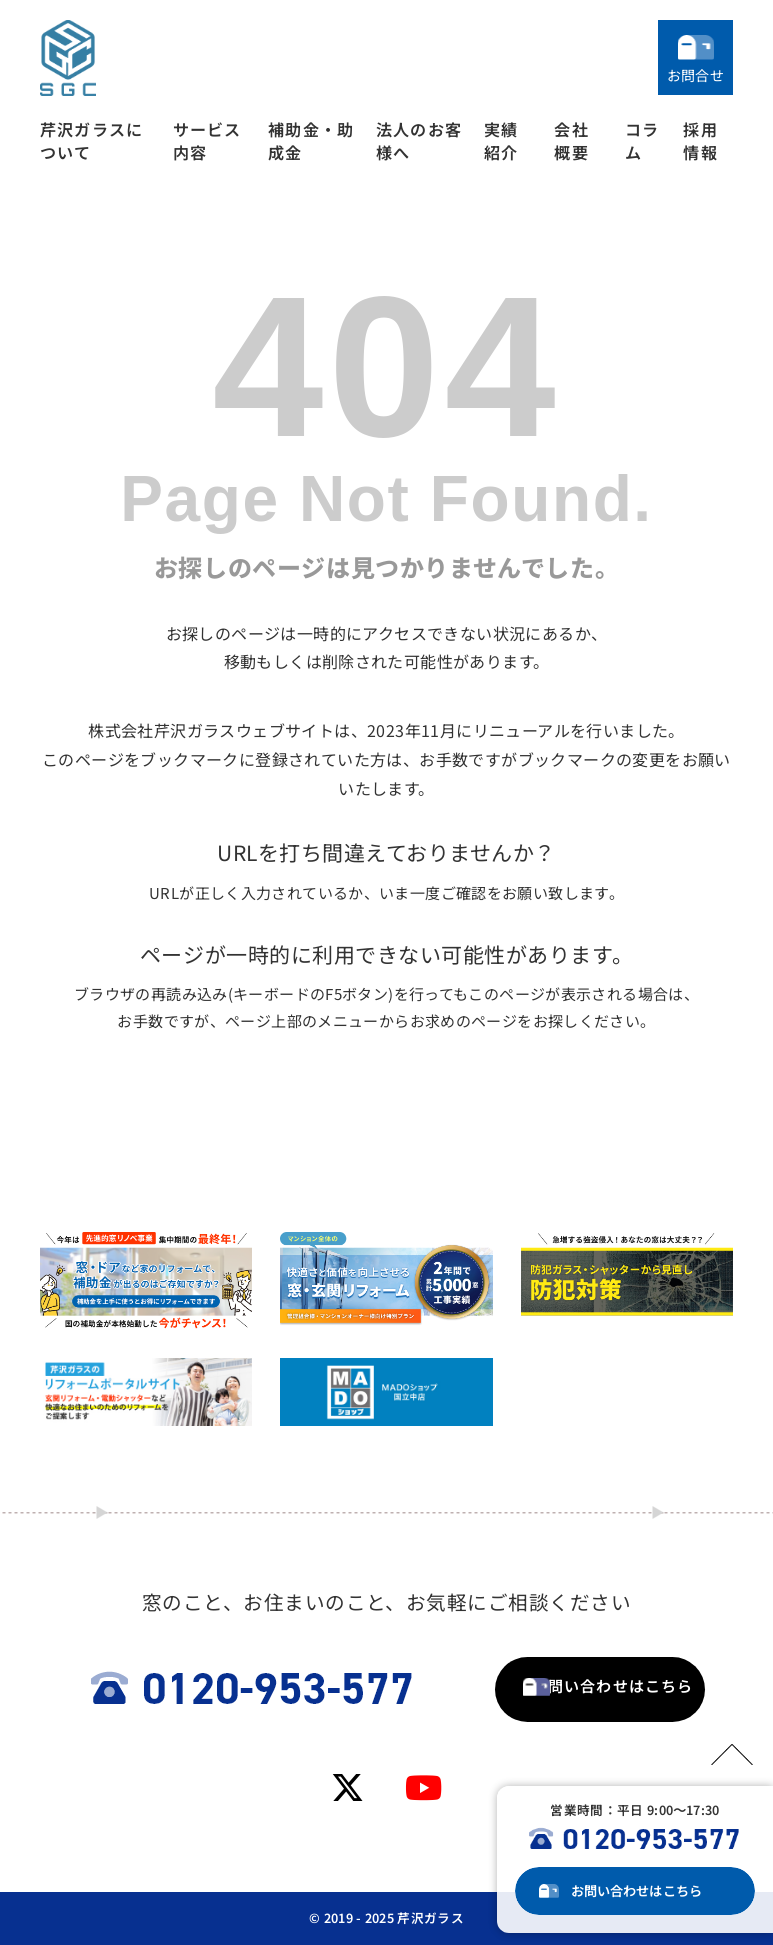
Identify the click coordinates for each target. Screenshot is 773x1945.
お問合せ (695, 75)
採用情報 (700, 140)
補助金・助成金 (311, 140)
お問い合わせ (649, 1890)
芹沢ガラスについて (91, 140)
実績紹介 (501, 140)
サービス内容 (207, 140)
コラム (642, 140)
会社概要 (571, 140)
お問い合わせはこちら (535, 1688)
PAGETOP (723, 1751)
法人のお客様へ (419, 140)
